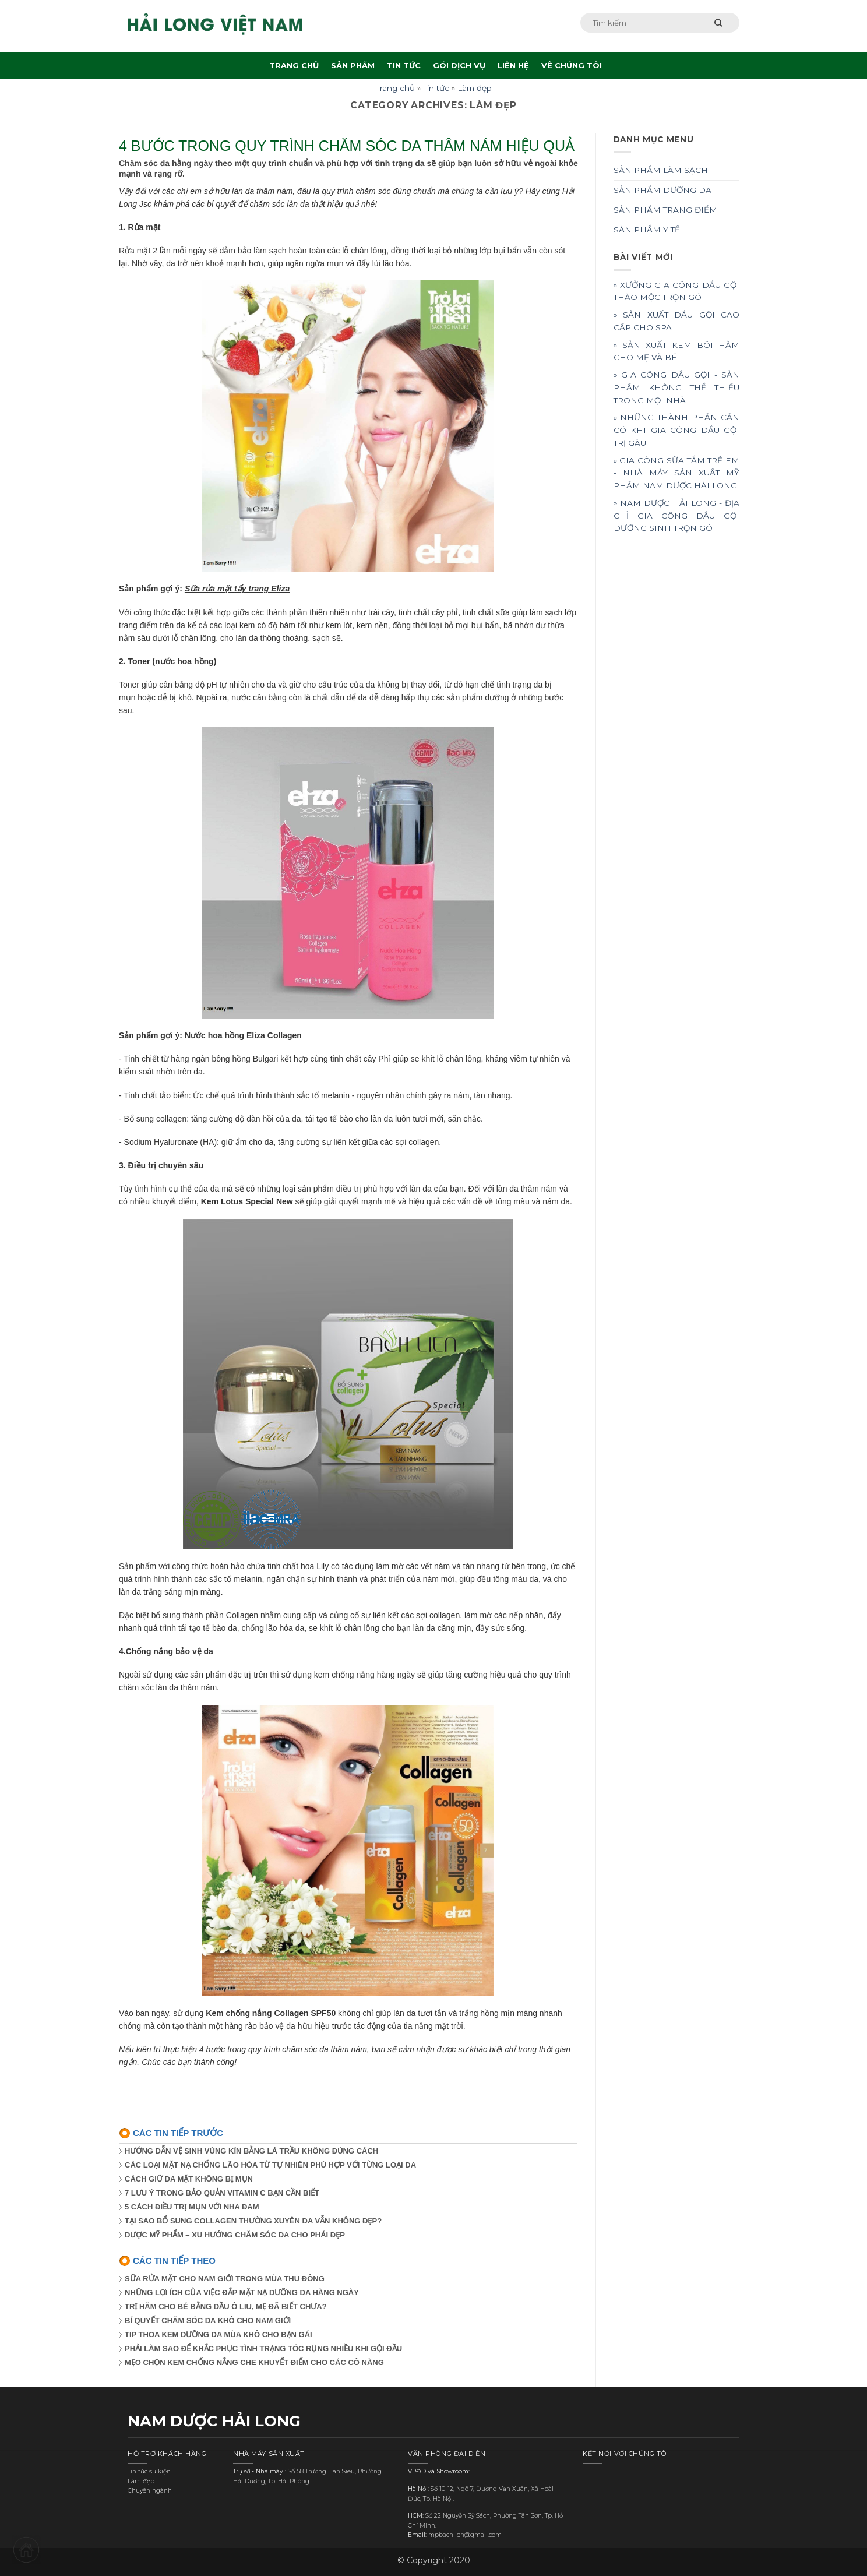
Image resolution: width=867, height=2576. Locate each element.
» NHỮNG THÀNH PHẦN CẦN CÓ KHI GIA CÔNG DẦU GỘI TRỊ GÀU (677, 430)
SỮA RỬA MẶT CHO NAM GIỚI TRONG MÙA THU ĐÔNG (225, 2278)
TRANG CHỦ (294, 65)
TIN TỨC (404, 65)
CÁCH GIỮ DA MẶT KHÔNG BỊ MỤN (189, 2179)
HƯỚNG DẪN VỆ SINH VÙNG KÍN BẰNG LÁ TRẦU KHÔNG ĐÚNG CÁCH (251, 2151)
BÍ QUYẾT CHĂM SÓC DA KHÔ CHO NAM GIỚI (208, 2320)
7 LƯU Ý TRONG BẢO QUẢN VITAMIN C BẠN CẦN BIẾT (222, 2193)
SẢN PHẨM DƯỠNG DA (662, 190)
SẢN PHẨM (353, 65)
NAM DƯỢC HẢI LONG (214, 2421)
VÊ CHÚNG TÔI (571, 65)
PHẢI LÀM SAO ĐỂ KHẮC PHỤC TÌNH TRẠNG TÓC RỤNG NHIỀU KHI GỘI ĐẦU (263, 2348)
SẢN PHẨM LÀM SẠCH (661, 170)
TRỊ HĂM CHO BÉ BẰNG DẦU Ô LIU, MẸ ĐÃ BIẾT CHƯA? (226, 2306)
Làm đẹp (474, 88)
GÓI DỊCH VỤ (459, 65)
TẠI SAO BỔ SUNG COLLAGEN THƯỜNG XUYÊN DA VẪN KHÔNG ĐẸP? (253, 2220)
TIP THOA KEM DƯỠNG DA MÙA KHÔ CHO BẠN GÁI (218, 2334)
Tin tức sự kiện (149, 2471)
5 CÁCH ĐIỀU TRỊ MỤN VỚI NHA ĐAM (192, 2207)
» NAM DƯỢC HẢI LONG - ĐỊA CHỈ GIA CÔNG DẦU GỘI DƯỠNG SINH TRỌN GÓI (677, 515)
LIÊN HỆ (513, 65)
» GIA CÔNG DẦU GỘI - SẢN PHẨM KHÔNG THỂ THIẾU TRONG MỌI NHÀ (677, 387)
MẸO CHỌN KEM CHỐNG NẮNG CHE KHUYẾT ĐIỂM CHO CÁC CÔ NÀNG (254, 2362)
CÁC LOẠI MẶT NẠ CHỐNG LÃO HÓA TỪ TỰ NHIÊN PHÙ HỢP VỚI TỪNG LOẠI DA (270, 2165)
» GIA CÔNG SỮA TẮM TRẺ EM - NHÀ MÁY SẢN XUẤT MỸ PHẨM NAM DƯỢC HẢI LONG (677, 473)
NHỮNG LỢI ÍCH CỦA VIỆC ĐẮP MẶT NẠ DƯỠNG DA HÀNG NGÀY (242, 2292)
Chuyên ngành (150, 2490)
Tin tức (436, 88)
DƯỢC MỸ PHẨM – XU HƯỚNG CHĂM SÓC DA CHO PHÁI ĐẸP (235, 2234)
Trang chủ (395, 88)
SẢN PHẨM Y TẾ (647, 229)
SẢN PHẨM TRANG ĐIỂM (665, 209)
